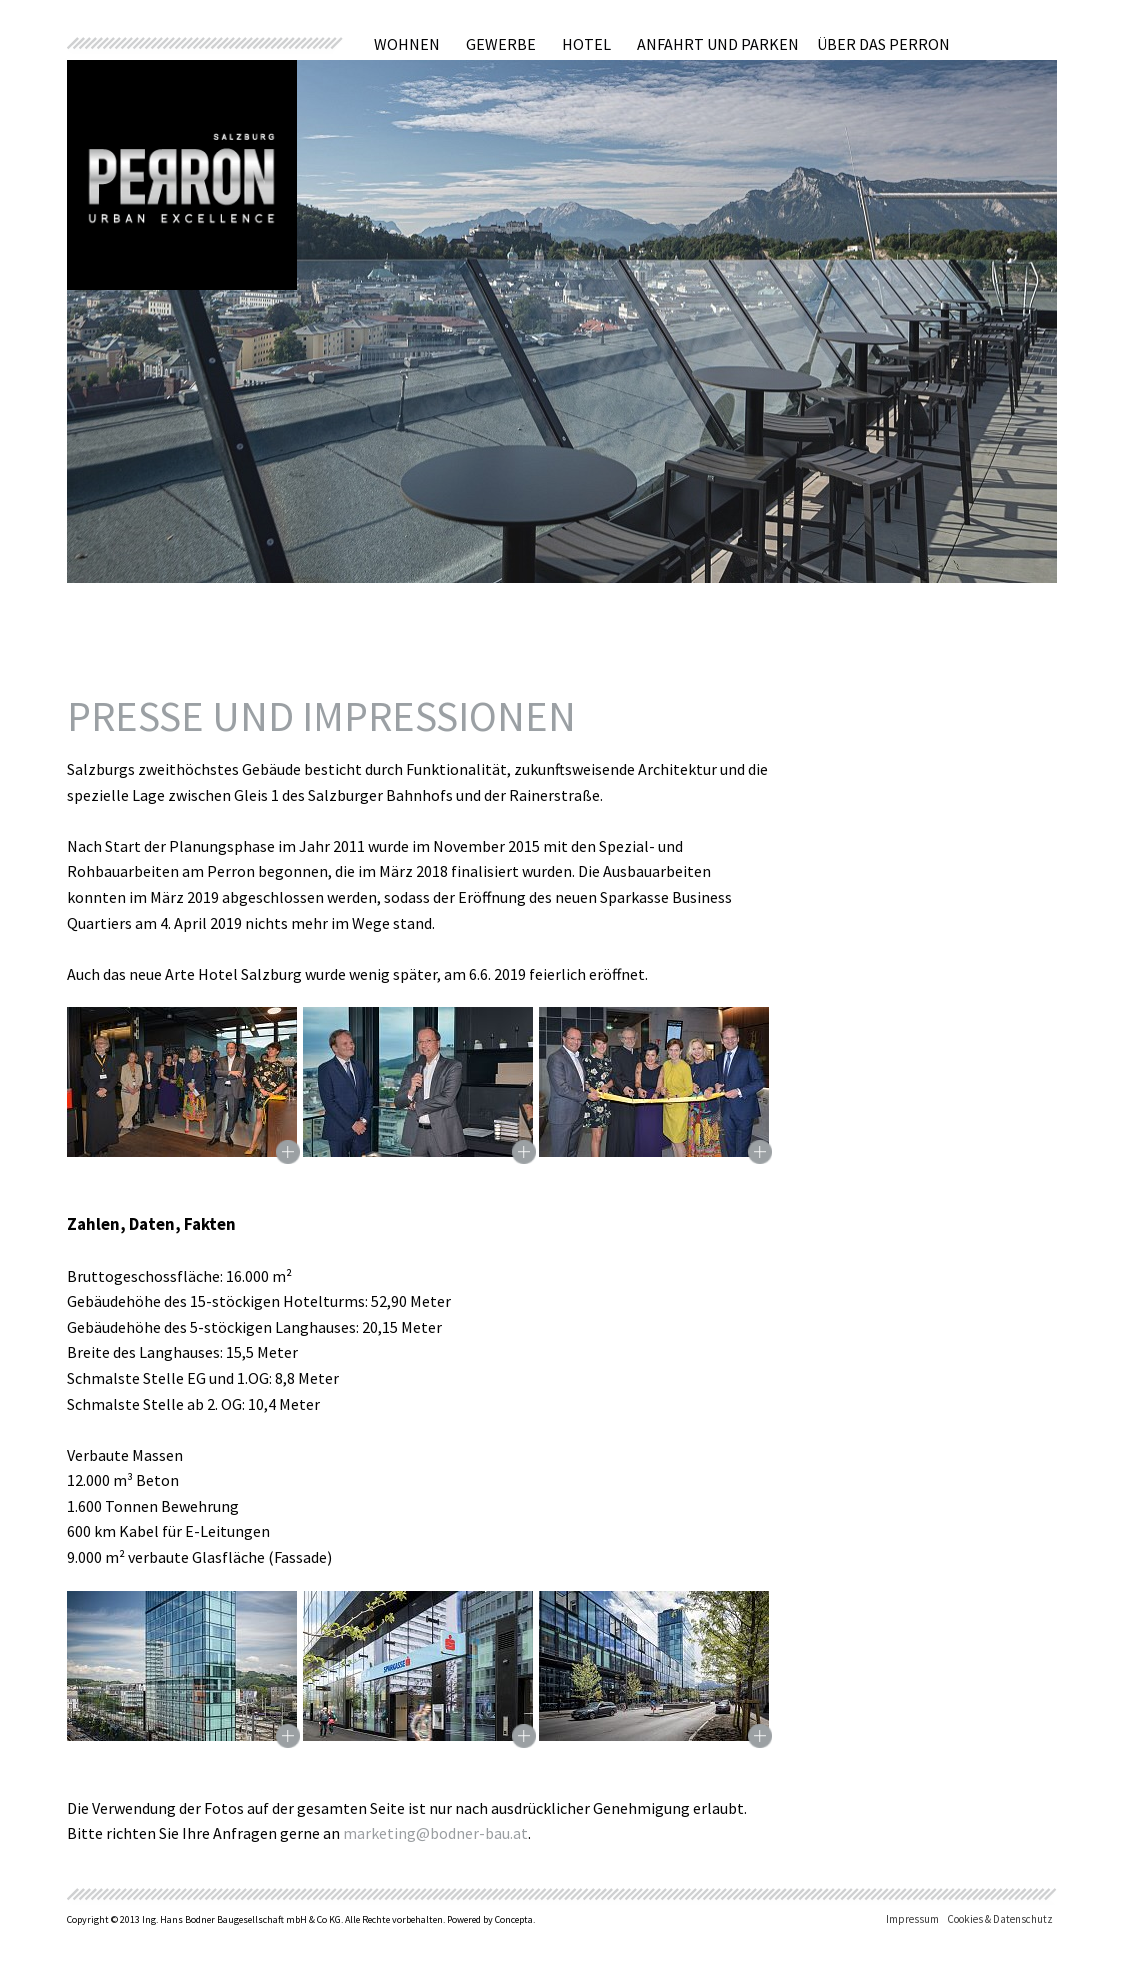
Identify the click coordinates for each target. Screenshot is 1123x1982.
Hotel (586, 44)
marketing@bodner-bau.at (434, 1833)
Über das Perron (883, 44)
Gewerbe (501, 44)
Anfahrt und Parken (718, 44)
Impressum (912, 1919)
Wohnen (407, 44)
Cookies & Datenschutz (1000, 1919)
